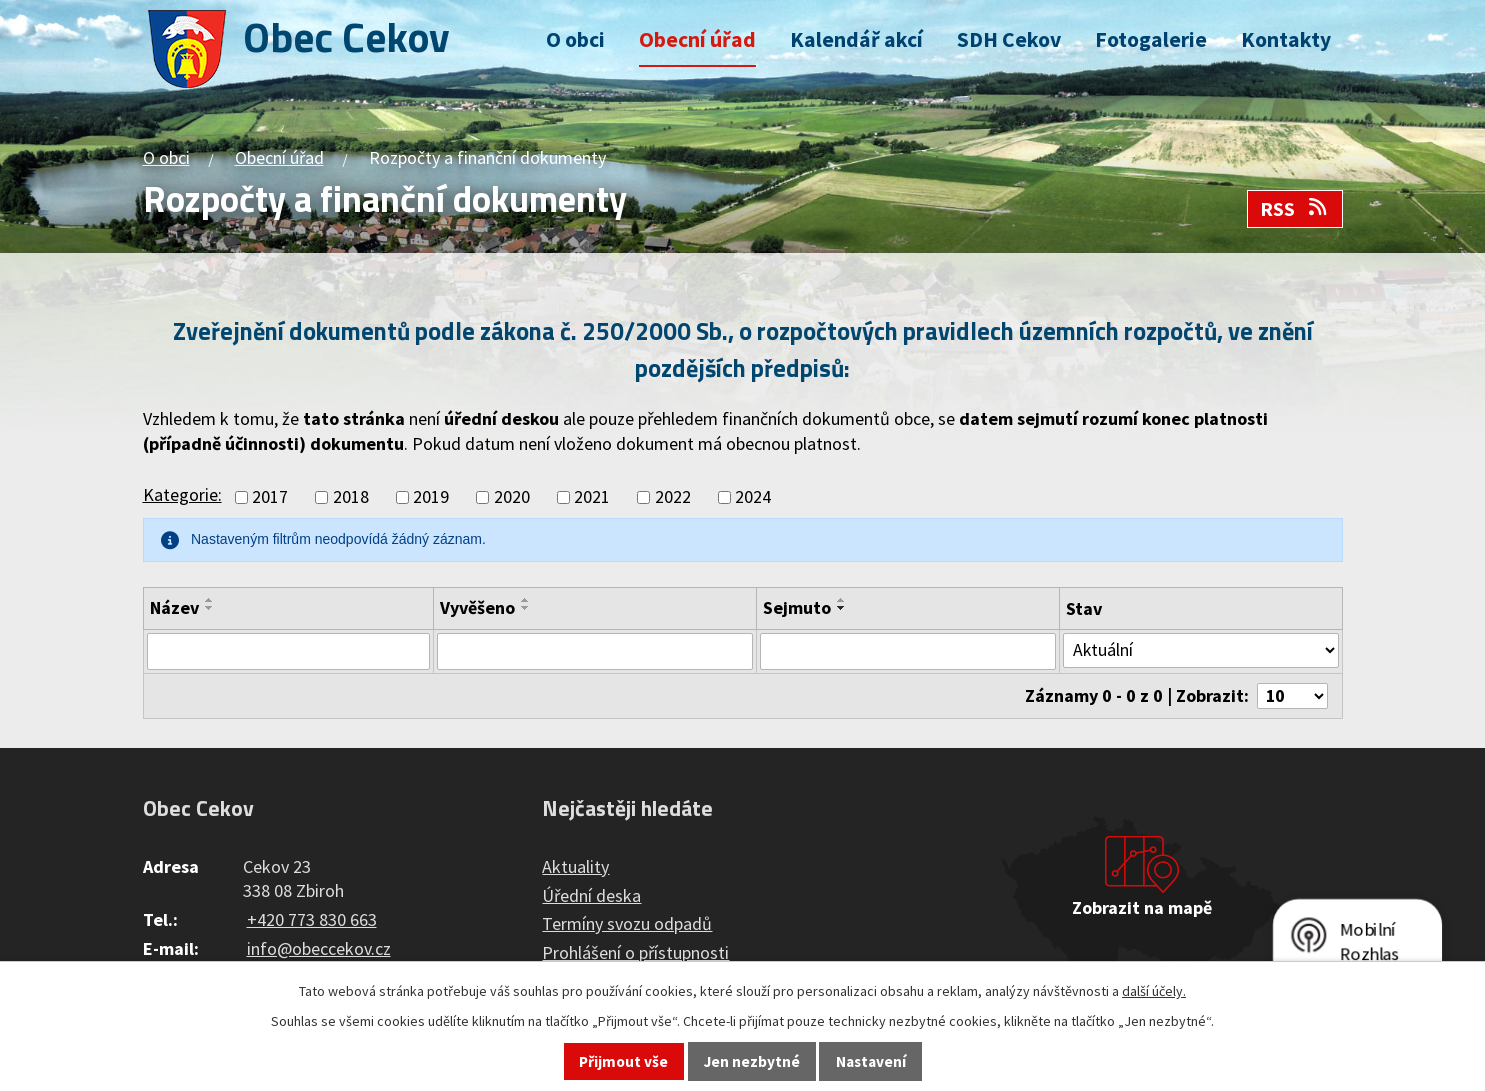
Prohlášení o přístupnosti (635, 954)
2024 (753, 497)
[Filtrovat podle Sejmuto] (908, 652)
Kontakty (1286, 39)
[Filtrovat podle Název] (291, 652)
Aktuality (575, 867)
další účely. (1154, 991)
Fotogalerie (1151, 39)
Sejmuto (799, 607)
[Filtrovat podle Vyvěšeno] (597, 652)
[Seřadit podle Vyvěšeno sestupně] (530, 608)
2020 (512, 497)
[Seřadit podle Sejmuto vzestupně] (844, 600)
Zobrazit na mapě (1142, 909)
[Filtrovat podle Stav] (1200, 651)
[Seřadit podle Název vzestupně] (210, 600)
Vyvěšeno (481, 607)
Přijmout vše (623, 1061)
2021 (592, 497)
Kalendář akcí (856, 39)
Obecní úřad (697, 39)
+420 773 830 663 (312, 920)
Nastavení (871, 1061)
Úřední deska (591, 896)
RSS (1295, 209)
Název (174, 607)
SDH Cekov (1009, 39)
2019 (431, 497)
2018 (351, 497)
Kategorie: (182, 494)
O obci (575, 39)
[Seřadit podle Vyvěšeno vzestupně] (530, 600)
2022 (673, 497)
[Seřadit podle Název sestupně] (210, 608)
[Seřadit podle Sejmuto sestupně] (844, 608)
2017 (270, 497)
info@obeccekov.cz (319, 949)
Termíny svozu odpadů (627, 925)
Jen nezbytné (752, 1061)
